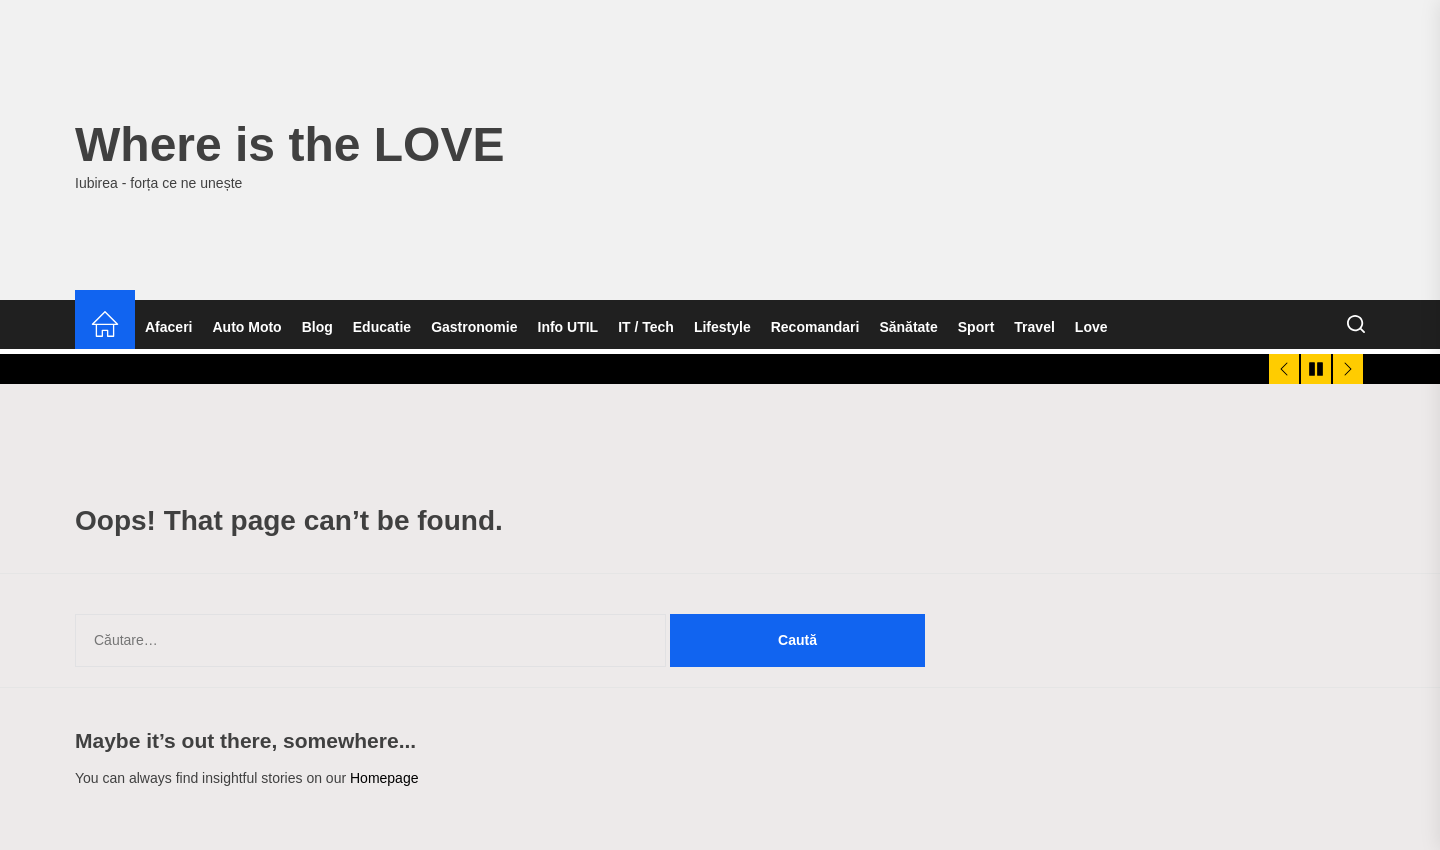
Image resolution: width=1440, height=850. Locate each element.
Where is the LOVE (289, 144)
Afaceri (168, 327)
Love (1091, 327)
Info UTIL (568, 327)
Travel (1034, 327)
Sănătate (908, 327)
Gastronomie (474, 327)
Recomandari (815, 327)
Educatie (382, 327)
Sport (976, 327)
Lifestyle (722, 327)
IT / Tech (646, 327)
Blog (317, 327)
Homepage (384, 778)
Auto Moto (246, 327)
